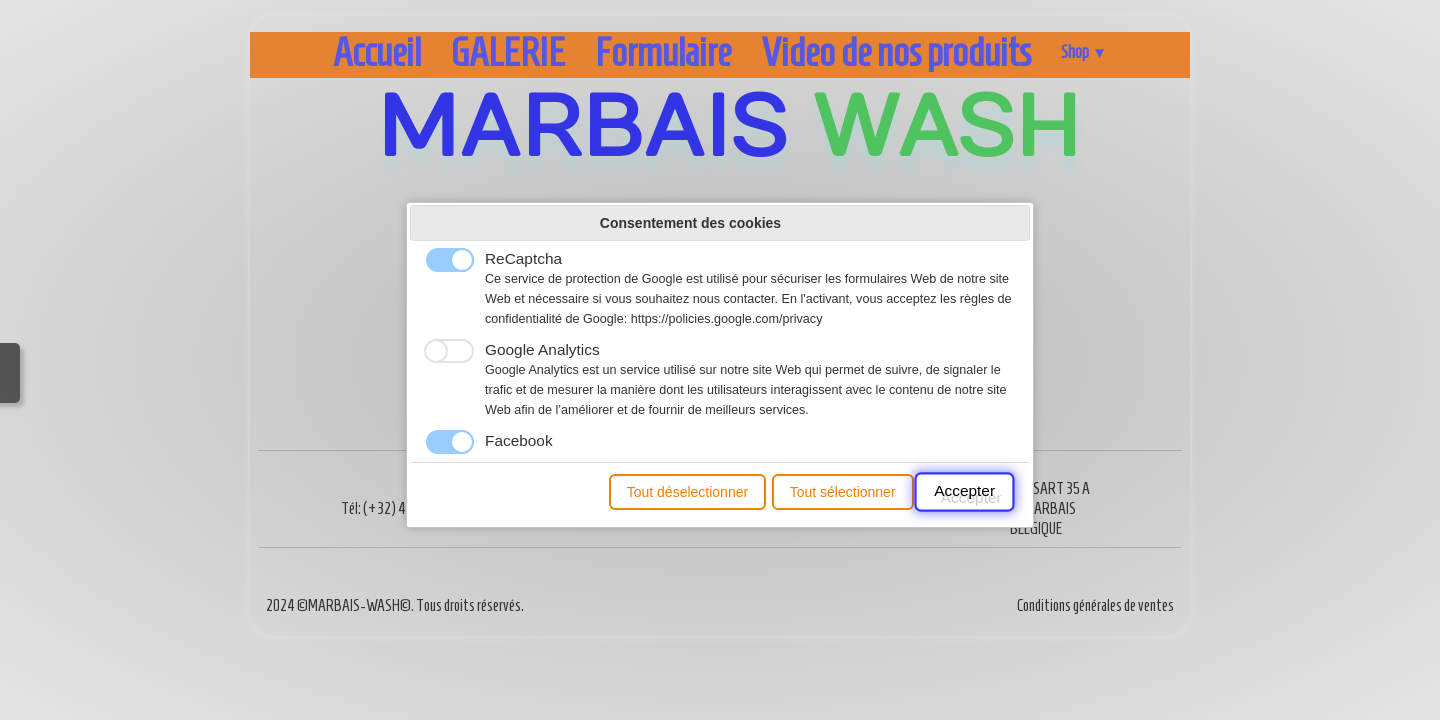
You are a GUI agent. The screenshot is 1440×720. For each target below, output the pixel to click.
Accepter (964, 492)
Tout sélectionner (843, 492)
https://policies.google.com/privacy (727, 319)
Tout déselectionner (687, 492)
